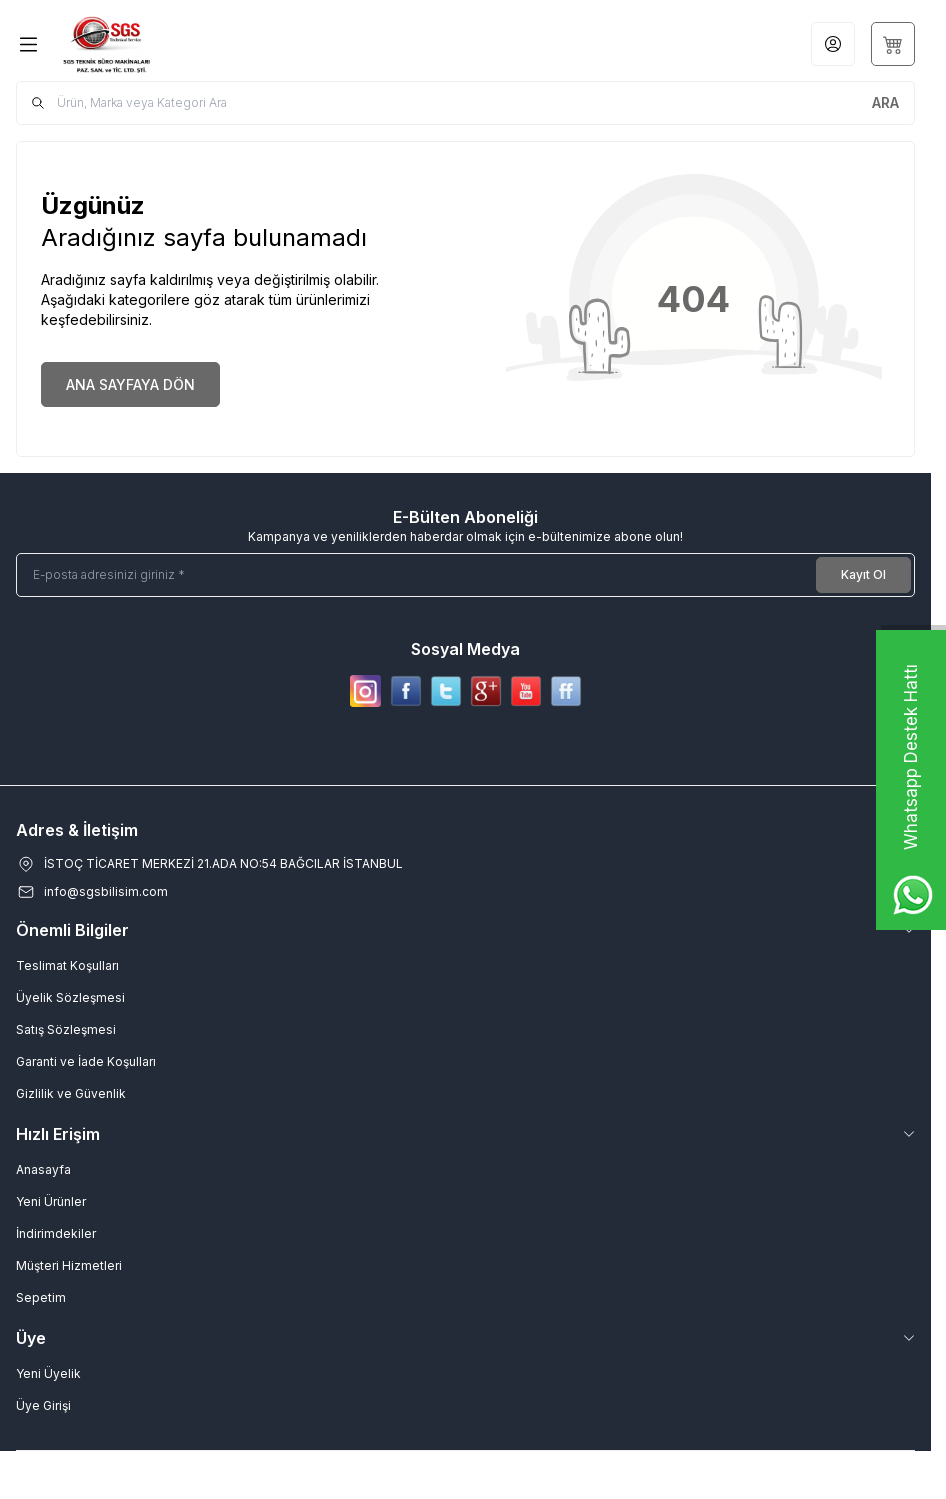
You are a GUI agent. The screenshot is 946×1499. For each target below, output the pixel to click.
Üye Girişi (43, 1405)
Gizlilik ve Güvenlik (71, 1093)
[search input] (465, 103)
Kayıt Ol (863, 574)
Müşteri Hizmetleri (69, 1265)
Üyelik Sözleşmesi (70, 997)
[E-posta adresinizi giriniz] (465, 575)
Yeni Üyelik (48, 1373)
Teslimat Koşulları (67, 965)
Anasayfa (43, 1169)
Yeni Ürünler (51, 1201)
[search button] (885, 103)
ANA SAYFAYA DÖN (130, 384)
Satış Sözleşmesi (66, 1029)
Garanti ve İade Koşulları (86, 1061)
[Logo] (157, 44)
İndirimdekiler (56, 1233)
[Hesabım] (833, 44)
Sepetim (41, 1297)
